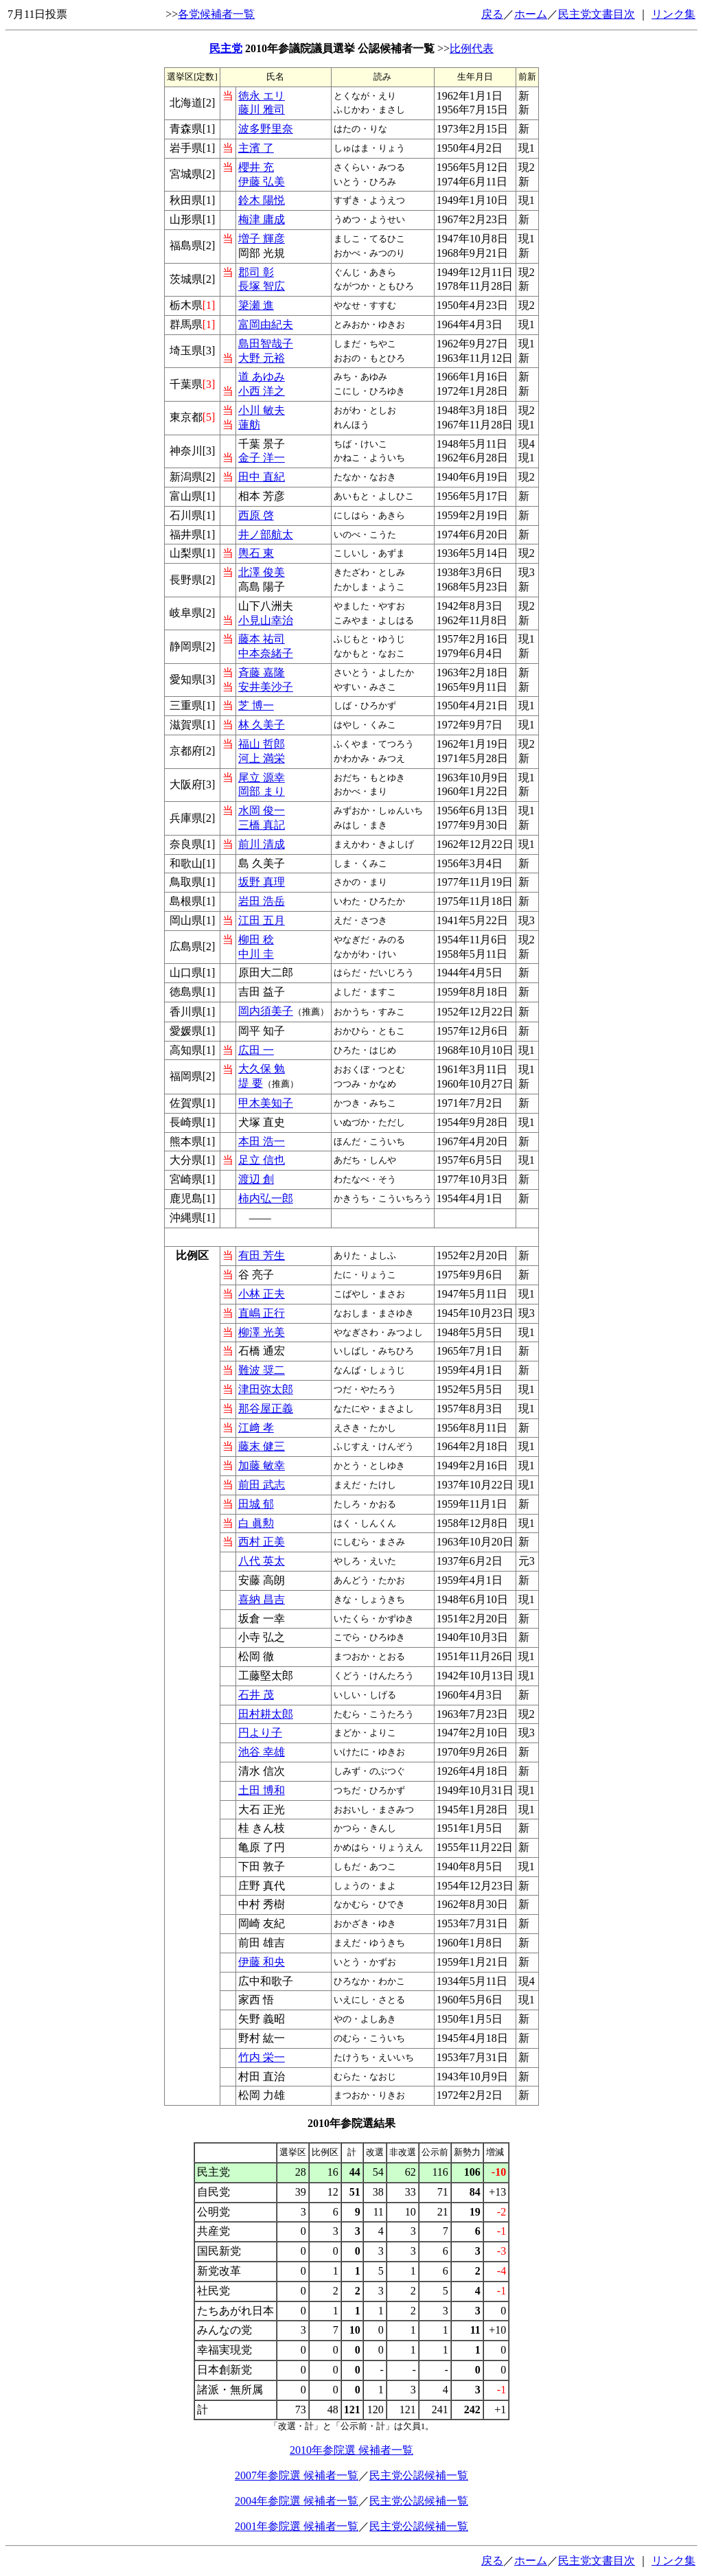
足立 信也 (261, 1160)
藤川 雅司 (261, 109)
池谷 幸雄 (261, 1752)
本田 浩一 (261, 1141)
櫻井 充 (256, 167)
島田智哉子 (265, 343)
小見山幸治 (265, 620)
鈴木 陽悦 (261, 200)
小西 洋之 (261, 391)
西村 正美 (261, 1542)
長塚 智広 (261, 286)
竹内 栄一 (261, 2057)
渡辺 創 (256, 1179)
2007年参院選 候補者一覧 (296, 2475)
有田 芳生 (261, 1255)
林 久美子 (261, 725)
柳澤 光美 (261, 1332)
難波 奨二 (261, 1370)
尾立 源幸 (261, 777)
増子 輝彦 (261, 238)
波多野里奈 (265, 129)
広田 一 (256, 1050)
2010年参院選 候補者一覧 (351, 2450)
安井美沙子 (265, 687)
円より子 (260, 1732)
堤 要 (250, 1083)
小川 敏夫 (261, 410)
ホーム (530, 14)
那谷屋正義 (265, 1408)
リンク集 (673, 14)
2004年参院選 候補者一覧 (296, 2501)
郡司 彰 (256, 272)
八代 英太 (261, 1561)
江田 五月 (261, 920)
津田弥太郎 (265, 1389)
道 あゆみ (261, 376)
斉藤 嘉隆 (261, 672)
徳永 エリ (261, 96)
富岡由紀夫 (265, 324)
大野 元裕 (261, 358)
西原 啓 (256, 515)
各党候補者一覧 (216, 14)
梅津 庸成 (261, 219)
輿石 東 (256, 553)
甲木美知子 (265, 1103)
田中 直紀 (261, 477)
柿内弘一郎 (265, 1198)
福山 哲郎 (261, 744)
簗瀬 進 (256, 305)
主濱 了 (256, 148)
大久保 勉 (261, 1068)
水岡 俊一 (261, 810)
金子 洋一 (261, 457)
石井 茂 (256, 1695)
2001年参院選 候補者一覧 (296, 2526)
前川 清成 (261, 844)
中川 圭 (256, 954)
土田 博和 (261, 1790)
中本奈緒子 (265, 653)
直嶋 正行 (261, 1313)
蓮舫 (249, 424)
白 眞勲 (256, 1523)
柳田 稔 (256, 939)
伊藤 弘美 (261, 181)
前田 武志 (261, 1485)
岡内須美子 (265, 1011)
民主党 (225, 48)
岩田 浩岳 (261, 901)
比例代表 (472, 48)
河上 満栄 (261, 758)
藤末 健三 (261, 1446)
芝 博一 (256, 705)
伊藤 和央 (261, 1962)
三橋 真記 (261, 825)
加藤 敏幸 (261, 1465)
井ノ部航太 (265, 534)
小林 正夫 (261, 1294)
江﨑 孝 (256, 1428)
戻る (492, 14)
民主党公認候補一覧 (418, 2475)
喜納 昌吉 (261, 1599)
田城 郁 (256, 1504)
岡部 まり (261, 791)
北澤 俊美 (261, 572)
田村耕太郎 (265, 1714)
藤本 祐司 (261, 639)
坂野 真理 (261, 882)
